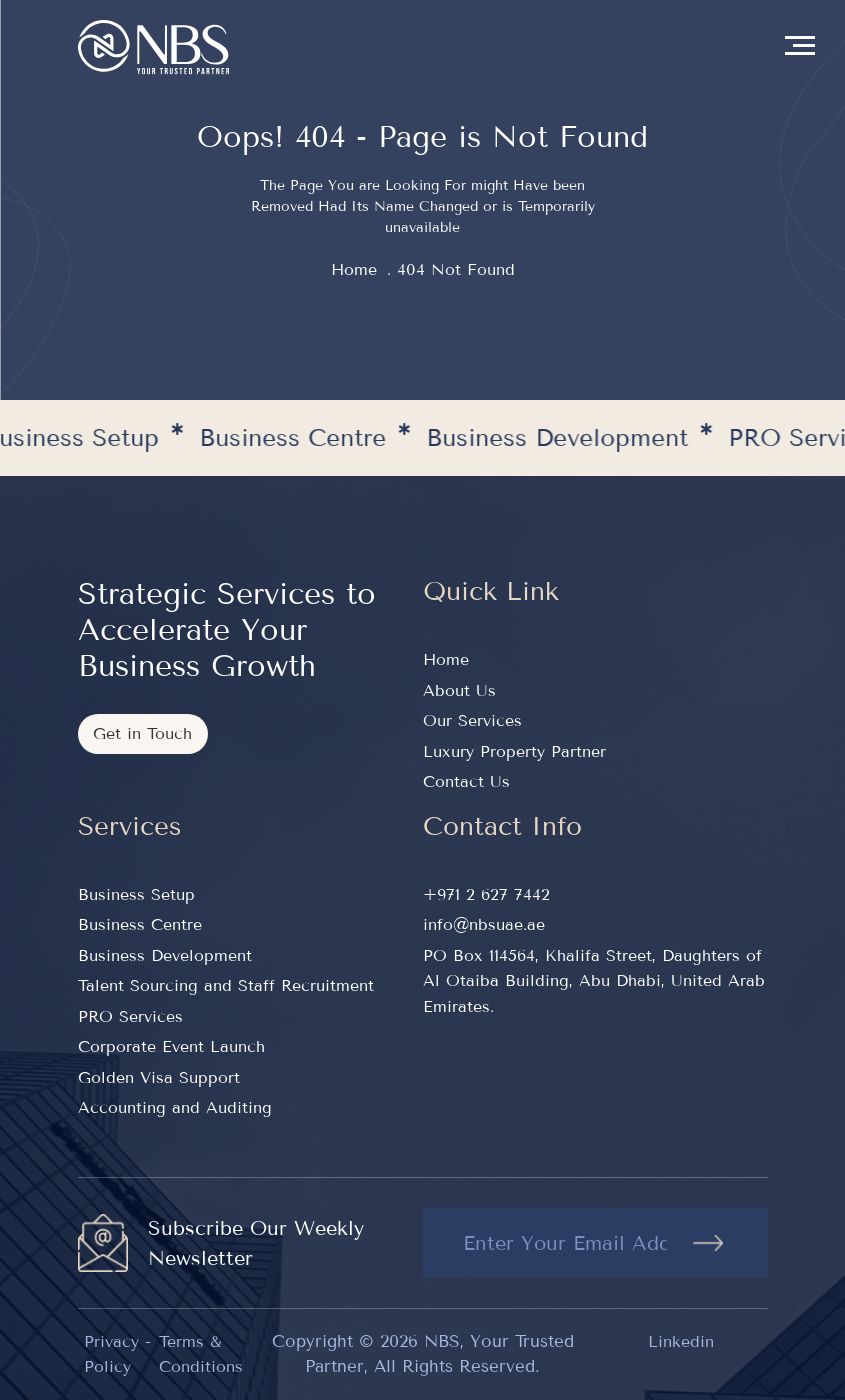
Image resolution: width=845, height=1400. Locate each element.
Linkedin (681, 1341)
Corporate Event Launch (171, 1046)
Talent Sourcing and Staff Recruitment (226, 985)
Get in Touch (142, 733)
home (354, 269)
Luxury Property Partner (514, 751)
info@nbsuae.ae (484, 924)
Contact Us (466, 781)
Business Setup (136, 894)
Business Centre (140, 924)
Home (446, 659)
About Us (459, 690)
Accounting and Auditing (175, 1107)
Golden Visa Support (159, 1077)
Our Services (472, 720)
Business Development (165, 955)
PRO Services (130, 1016)
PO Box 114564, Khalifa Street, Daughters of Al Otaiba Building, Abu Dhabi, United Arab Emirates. (594, 981)
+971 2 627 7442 (486, 894)
